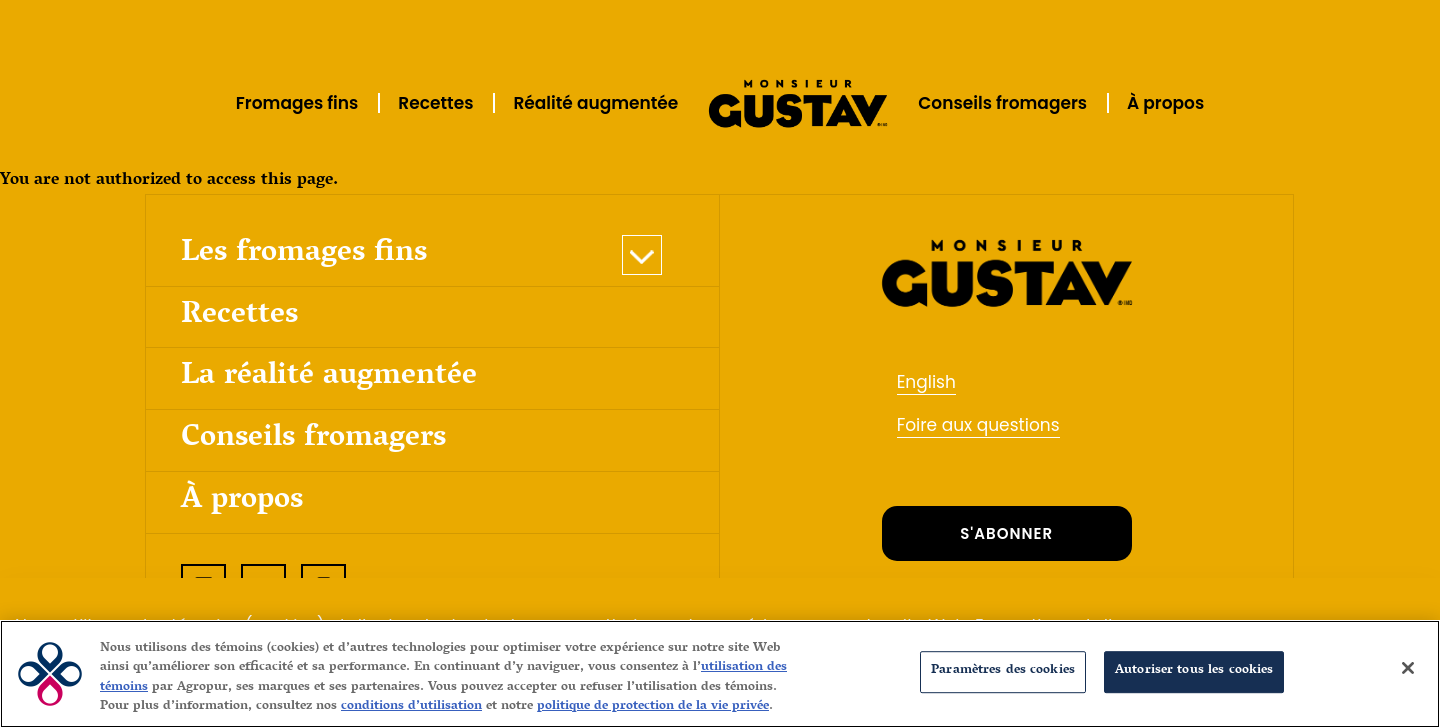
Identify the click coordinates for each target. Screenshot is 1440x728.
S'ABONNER (1006, 533)
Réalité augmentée (595, 103)
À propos (1165, 103)
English (926, 382)
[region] (720, 674)
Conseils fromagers (1002, 103)
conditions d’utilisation (411, 707)
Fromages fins (297, 103)
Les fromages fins (304, 254)
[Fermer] (1408, 668)
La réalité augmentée (329, 377)
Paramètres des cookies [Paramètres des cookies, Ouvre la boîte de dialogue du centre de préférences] (1003, 671)
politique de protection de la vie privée (653, 707)
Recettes (435, 103)
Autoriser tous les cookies (1194, 671)
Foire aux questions (978, 425)
